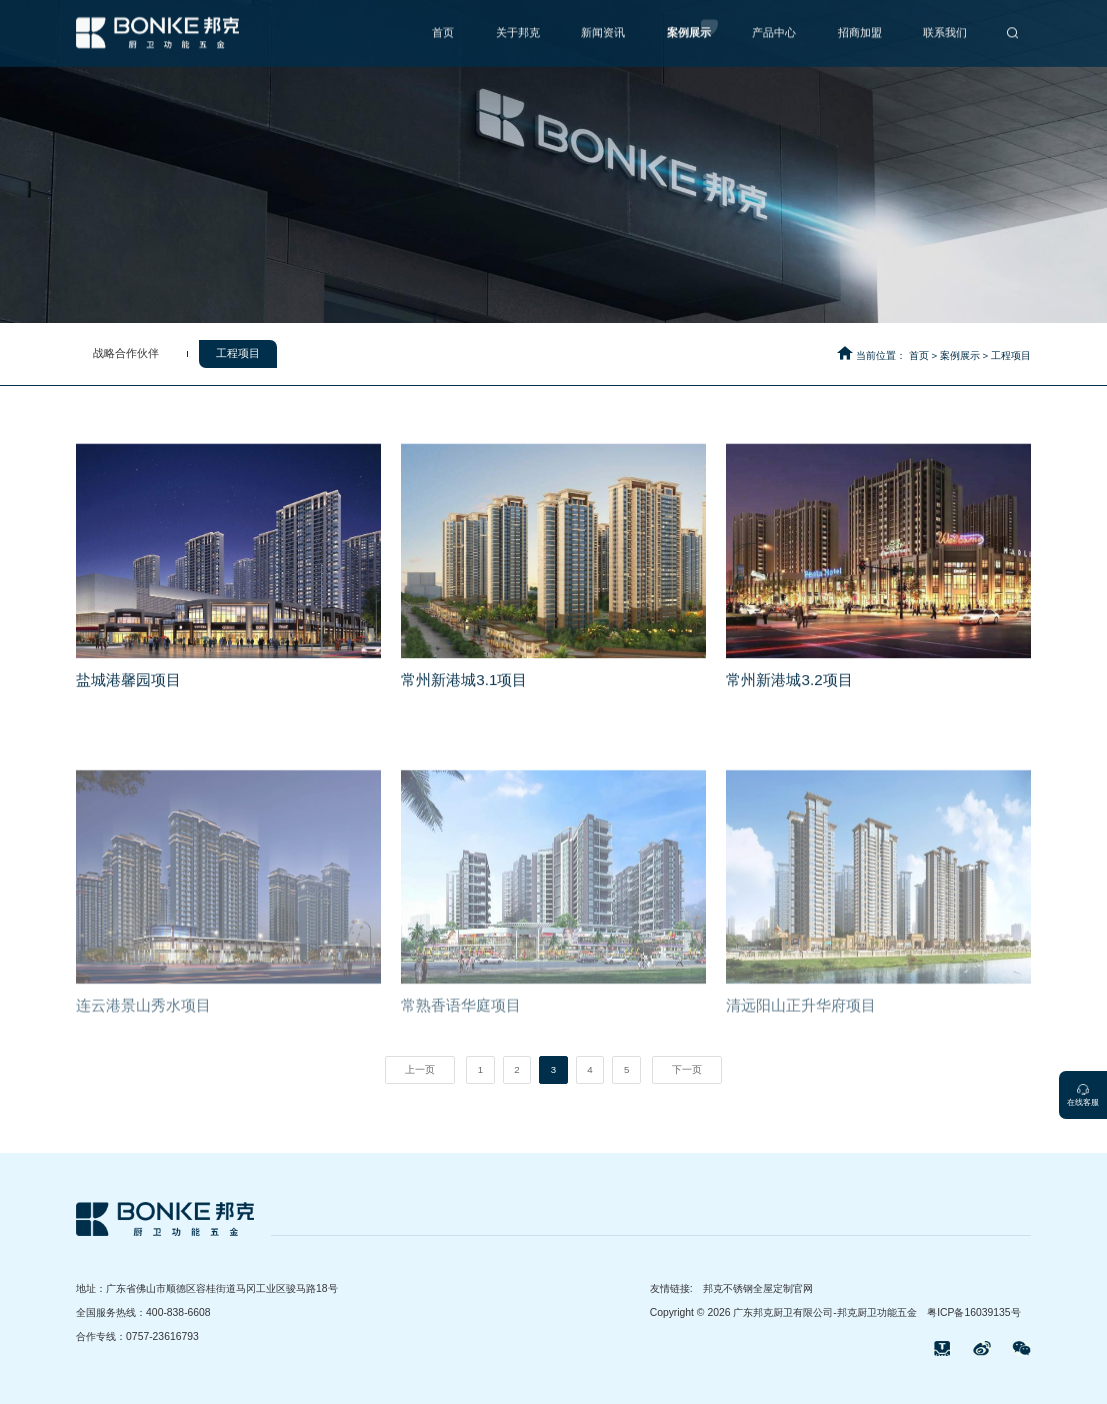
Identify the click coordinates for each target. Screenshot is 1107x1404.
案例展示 (960, 355)
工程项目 (1011, 355)
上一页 (420, 1069)
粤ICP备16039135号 (973, 1312)
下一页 (687, 1069)
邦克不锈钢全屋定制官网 (758, 1288)
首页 (919, 355)
